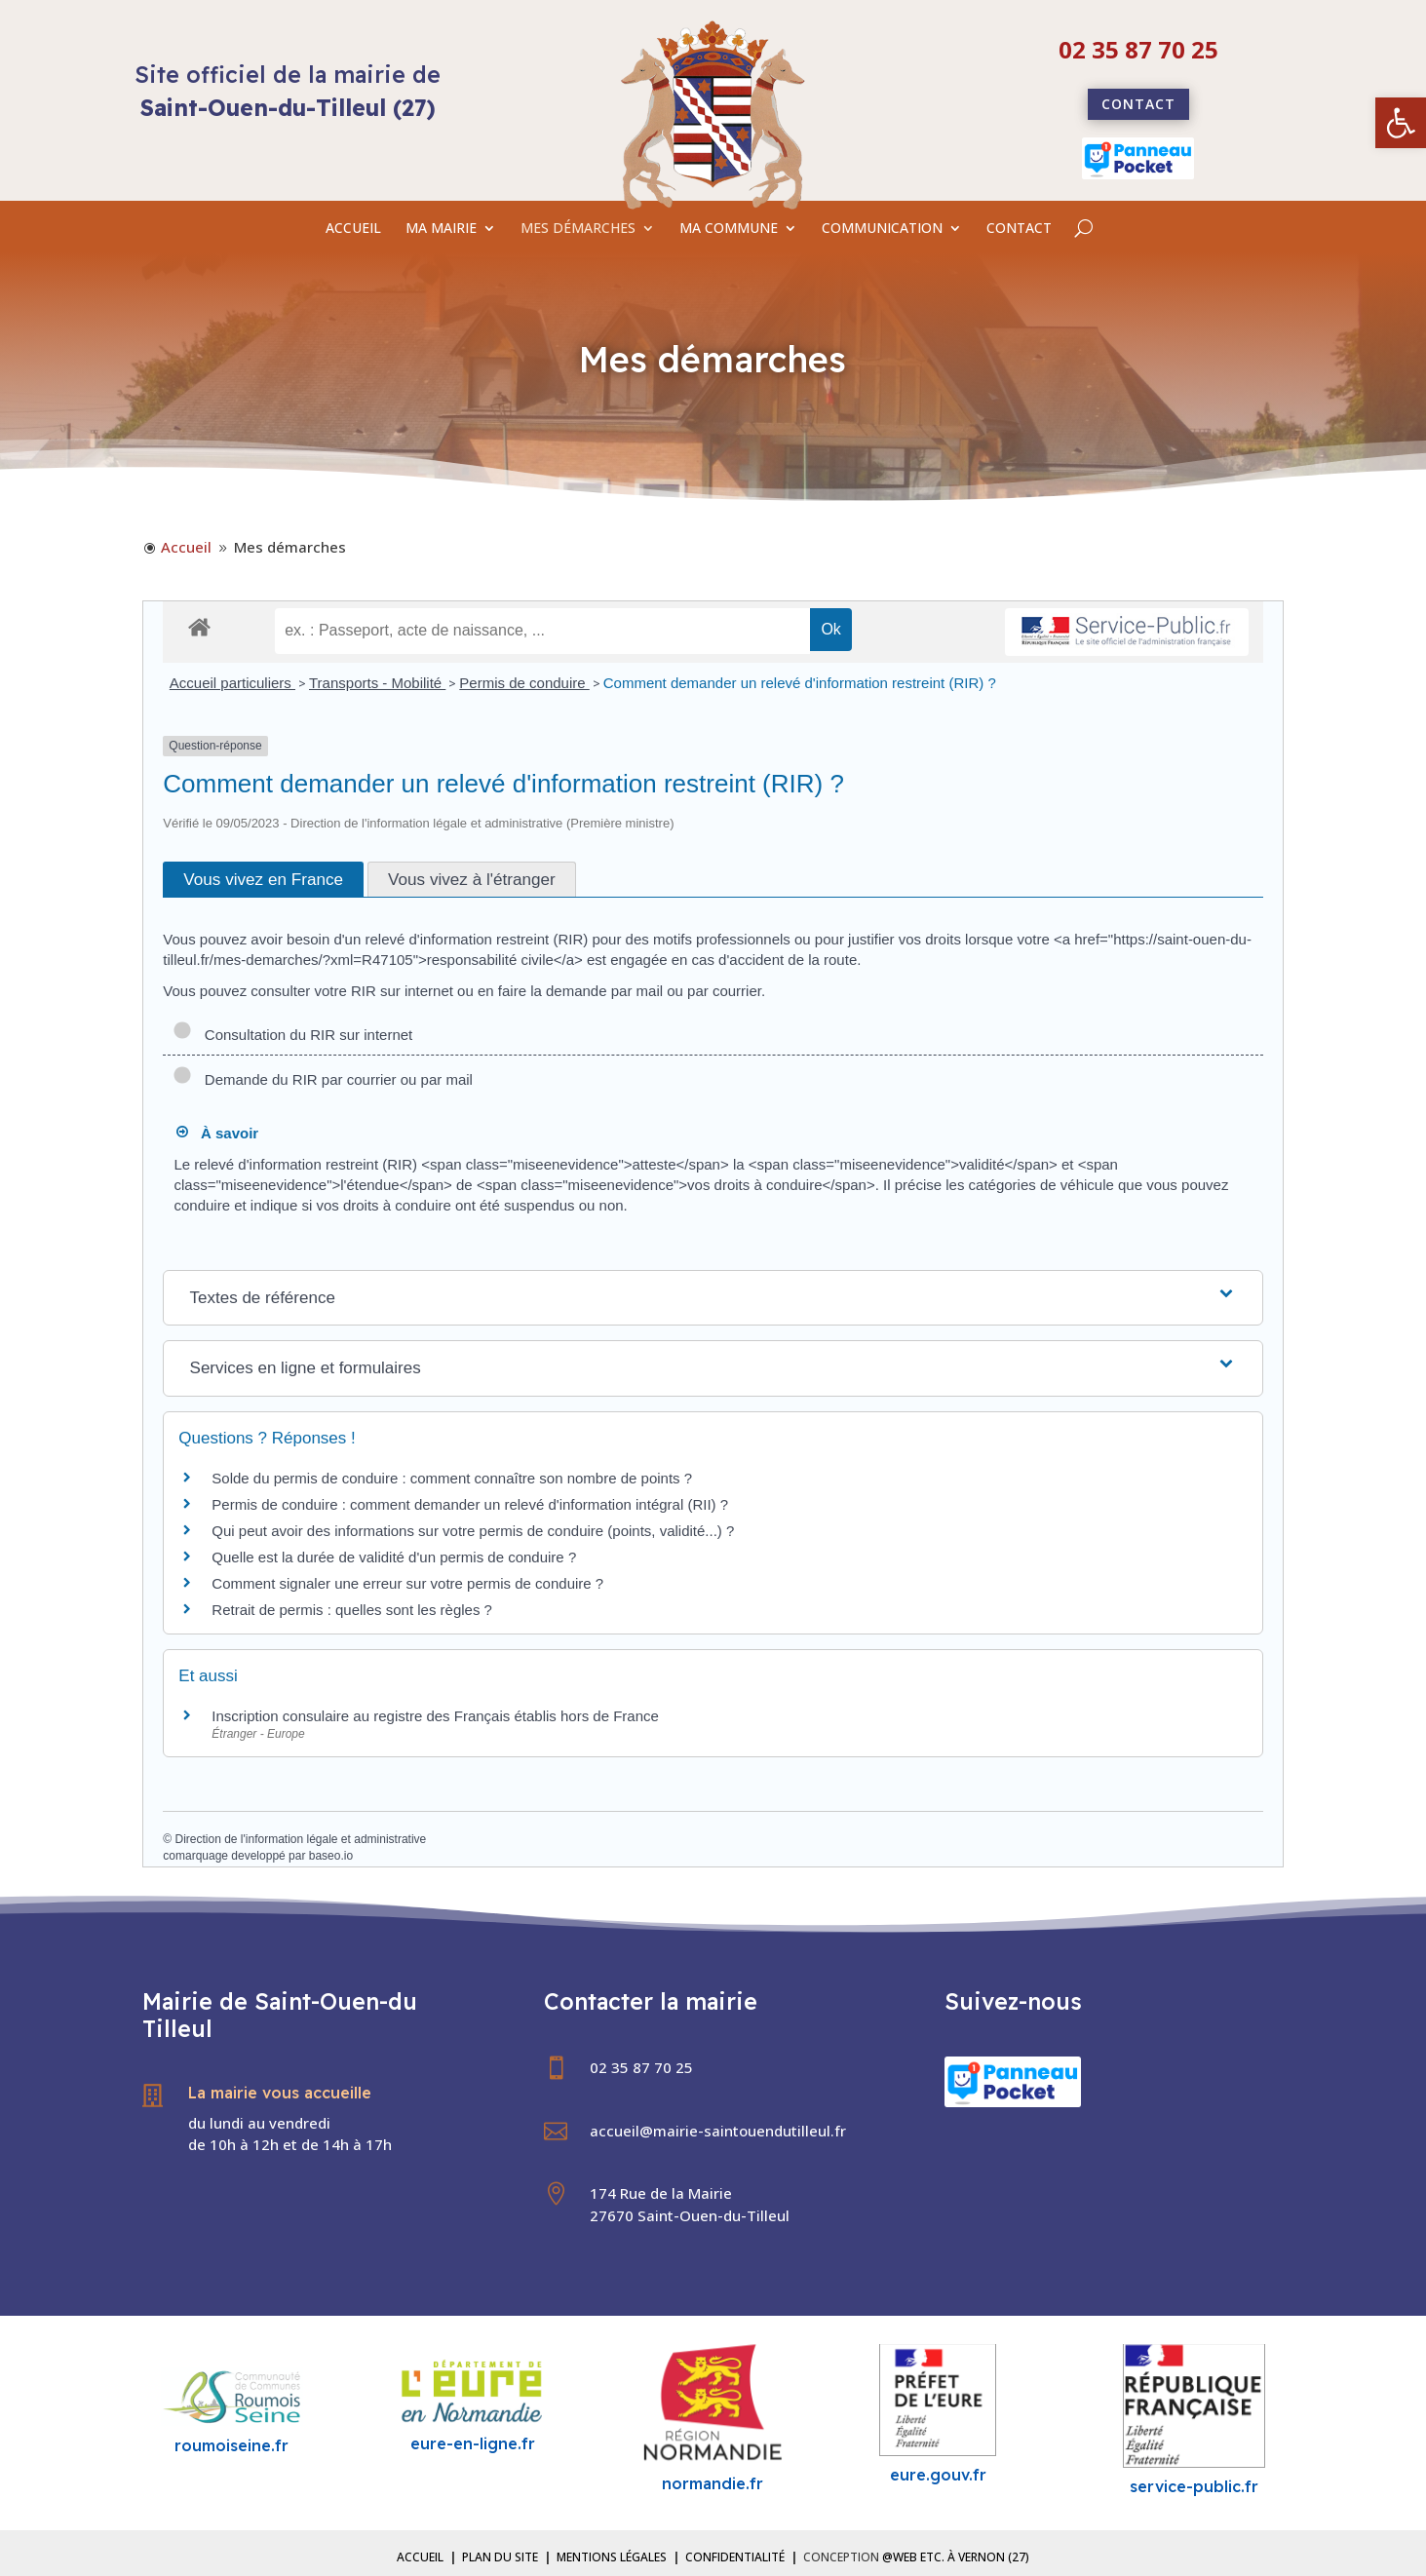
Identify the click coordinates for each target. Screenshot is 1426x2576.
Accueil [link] (420, 2557)
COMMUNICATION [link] (882, 229)
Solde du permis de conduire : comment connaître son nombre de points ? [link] (452, 1478)
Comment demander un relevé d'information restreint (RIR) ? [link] (799, 682)
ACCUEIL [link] (353, 229)
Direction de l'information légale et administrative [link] (300, 1839)
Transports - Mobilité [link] (377, 682)
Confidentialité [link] (735, 2557)
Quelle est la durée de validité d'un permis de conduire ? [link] (394, 1557)
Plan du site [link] (500, 2557)
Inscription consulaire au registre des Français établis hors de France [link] (435, 1716)
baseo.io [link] (331, 1856)
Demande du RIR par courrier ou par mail (323, 1079)
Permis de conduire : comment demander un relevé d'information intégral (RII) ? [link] (470, 1504)
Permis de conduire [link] (524, 682)
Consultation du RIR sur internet (292, 1034)
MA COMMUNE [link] (728, 229)
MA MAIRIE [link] (441, 229)
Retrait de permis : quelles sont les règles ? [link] (352, 1609)
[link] (1400, 122)
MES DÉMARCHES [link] (578, 229)
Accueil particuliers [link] (232, 682)
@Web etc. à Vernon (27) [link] (955, 2557)
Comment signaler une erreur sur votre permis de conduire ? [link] (407, 1583)
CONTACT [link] (1019, 229)
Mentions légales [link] (612, 2557)
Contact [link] (1138, 104)
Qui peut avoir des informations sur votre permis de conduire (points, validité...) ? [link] (473, 1530)
